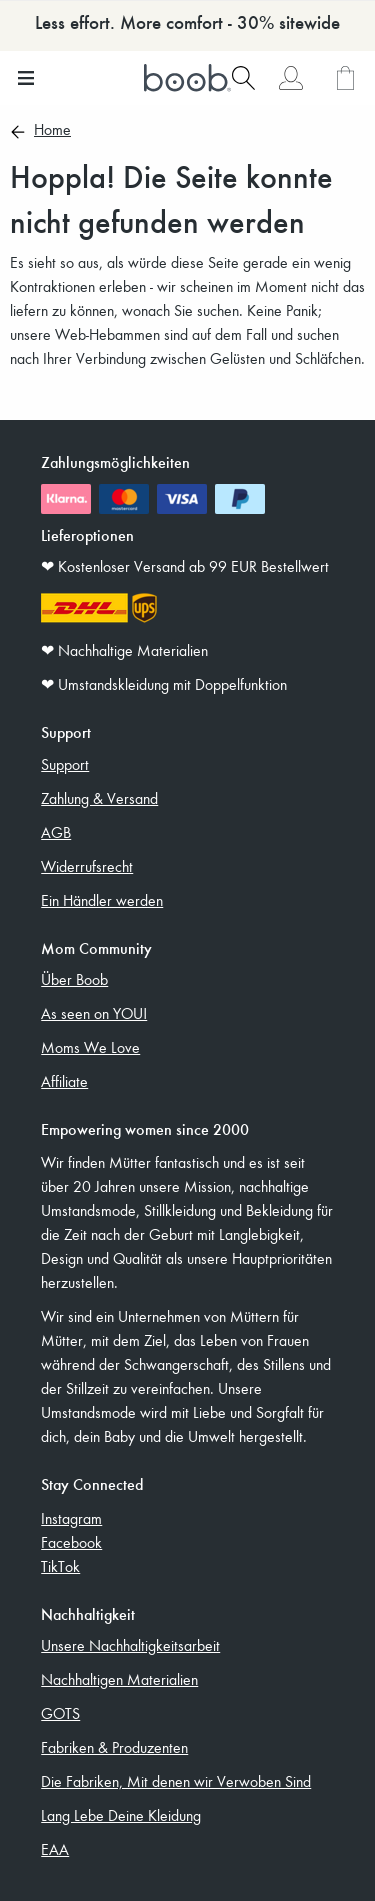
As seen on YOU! (94, 1013)
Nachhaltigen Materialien (119, 1679)
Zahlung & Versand (99, 798)
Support (65, 764)
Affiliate (64, 1081)
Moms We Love (90, 1047)
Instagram (71, 1518)
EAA (55, 1849)
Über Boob (74, 979)
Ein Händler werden (102, 900)
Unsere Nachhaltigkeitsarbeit (130, 1645)
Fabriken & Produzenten (114, 1747)
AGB (56, 832)
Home (52, 131)
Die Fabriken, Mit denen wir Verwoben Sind (176, 1781)
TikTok (60, 1566)
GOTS (60, 1713)
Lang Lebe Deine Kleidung (121, 1815)
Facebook (71, 1542)
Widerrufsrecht (87, 866)
